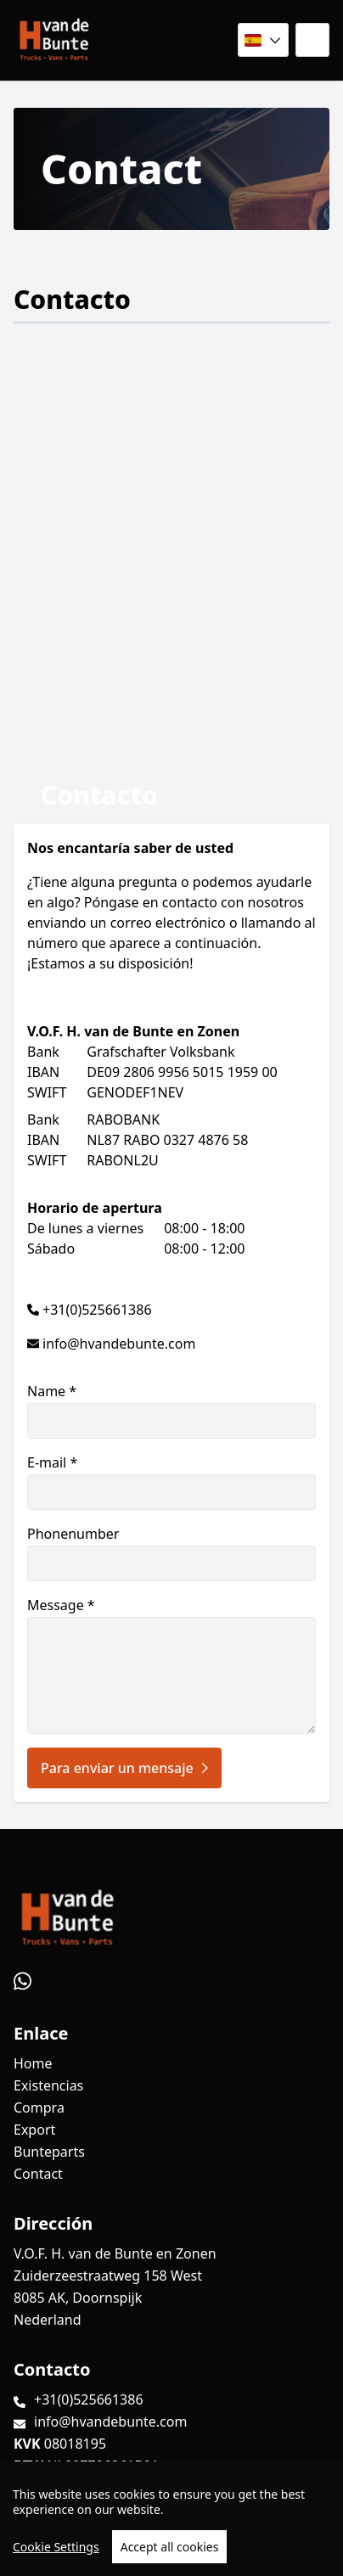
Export (34, 2129)
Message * (171, 1665)
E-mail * (171, 1481)
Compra (39, 2107)
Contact (38, 2173)
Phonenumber (171, 1552)
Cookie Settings (56, 2547)
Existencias (48, 2085)
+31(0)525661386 (97, 1309)
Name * (171, 1410)
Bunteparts (49, 2151)
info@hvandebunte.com (118, 1343)
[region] (171, 2518)
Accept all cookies (170, 2547)
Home (33, 2063)
